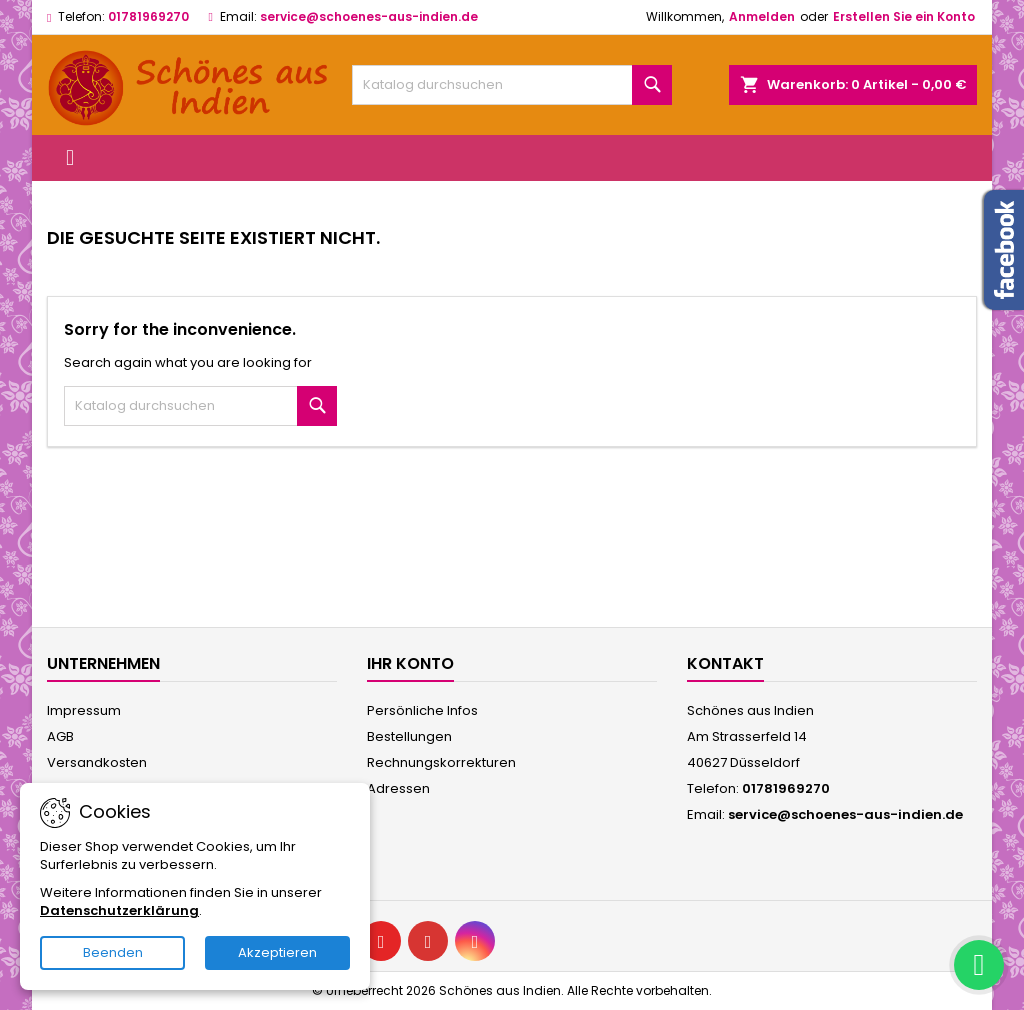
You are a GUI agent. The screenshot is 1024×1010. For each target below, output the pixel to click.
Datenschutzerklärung (119, 910)
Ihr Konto (410, 663)
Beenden (113, 952)
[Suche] (512, 85)
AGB (60, 736)
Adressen (398, 788)
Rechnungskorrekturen (441, 762)
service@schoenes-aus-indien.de (369, 16)
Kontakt (725, 663)
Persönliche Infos (422, 710)
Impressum (84, 710)
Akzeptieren (277, 952)
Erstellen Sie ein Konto (904, 16)
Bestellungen (409, 736)
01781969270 (148, 16)
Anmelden (762, 16)
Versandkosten (97, 762)
